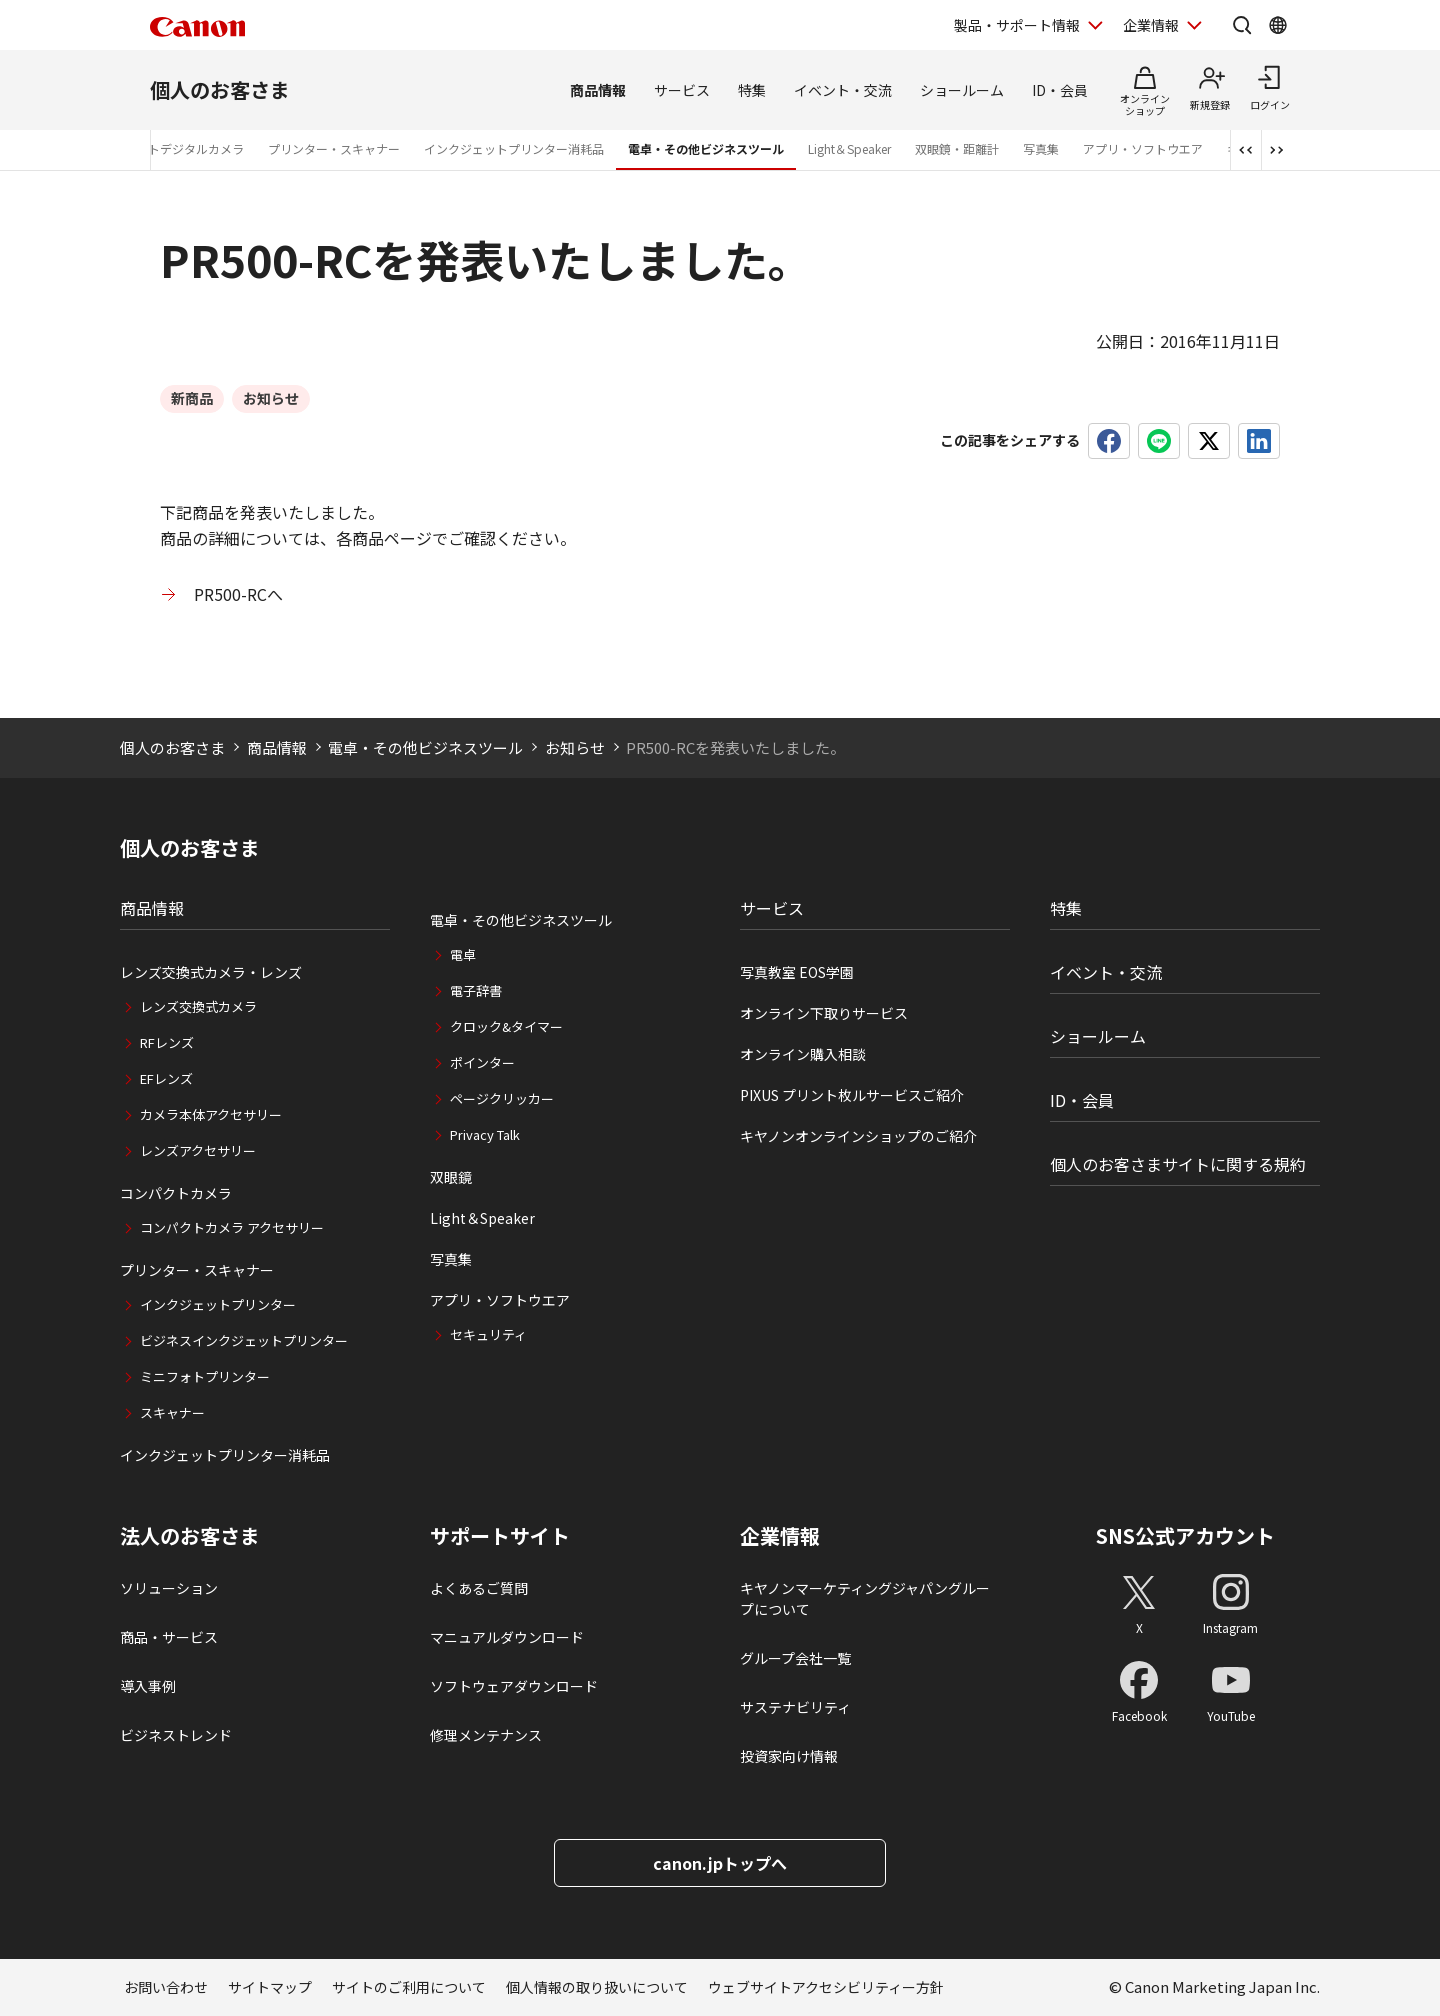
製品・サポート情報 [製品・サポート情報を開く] (1017, 25)
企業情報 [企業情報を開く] (1151, 25)
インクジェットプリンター (218, 1304)
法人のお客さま (190, 1536)
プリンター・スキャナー (334, 148)
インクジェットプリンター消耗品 (514, 148)
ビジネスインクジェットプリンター (244, 1340)
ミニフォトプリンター (205, 1376)
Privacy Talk (485, 1134)
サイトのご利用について (409, 1987)
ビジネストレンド (176, 1735)
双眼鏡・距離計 (957, 148)
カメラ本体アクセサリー (211, 1114)
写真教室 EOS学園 (797, 972)
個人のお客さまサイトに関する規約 (1178, 1164)
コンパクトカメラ (176, 1193)
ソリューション (169, 1588)
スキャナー (172, 1412)
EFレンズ (166, 1078)
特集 (752, 90)
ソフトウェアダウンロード (514, 1686)
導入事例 (148, 1686)
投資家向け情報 (789, 1756)
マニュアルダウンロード (507, 1637)
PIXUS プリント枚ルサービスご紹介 (852, 1095)
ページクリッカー (502, 1098)
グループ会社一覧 (795, 1658)
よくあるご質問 (479, 1588)
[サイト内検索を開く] (1242, 25)
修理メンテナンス (486, 1735)
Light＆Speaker (849, 148)
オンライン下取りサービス (824, 1013)
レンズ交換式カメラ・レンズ (211, 972)
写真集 (1041, 148)
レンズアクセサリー (198, 1150)
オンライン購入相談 (803, 1054)
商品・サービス (169, 1637)
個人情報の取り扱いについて (597, 1987)
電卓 (463, 954)
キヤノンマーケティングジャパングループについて (865, 1598)
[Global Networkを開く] (1278, 25)
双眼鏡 (451, 1177)
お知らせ (575, 747)
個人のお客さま (220, 89)
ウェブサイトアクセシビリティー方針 (826, 1987)
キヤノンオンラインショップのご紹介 (858, 1136)
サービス (682, 90)
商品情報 (598, 90)
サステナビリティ (795, 1707)
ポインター (482, 1062)
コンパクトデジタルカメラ (172, 148)
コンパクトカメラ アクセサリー (232, 1227)
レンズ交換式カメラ (198, 1006)
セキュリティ (488, 1334)
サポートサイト (500, 1536)
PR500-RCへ (238, 594)
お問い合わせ (166, 1987)
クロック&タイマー (506, 1026)
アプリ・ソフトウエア (1143, 148)
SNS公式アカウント (1185, 1535)
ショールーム (962, 90)
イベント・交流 (843, 90)
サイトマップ (270, 1987)
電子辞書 (476, 990)
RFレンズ (167, 1042)
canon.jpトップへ (720, 1863)
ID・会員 (1060, 90)
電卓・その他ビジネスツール (706, 148)
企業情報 (780, 1536)
